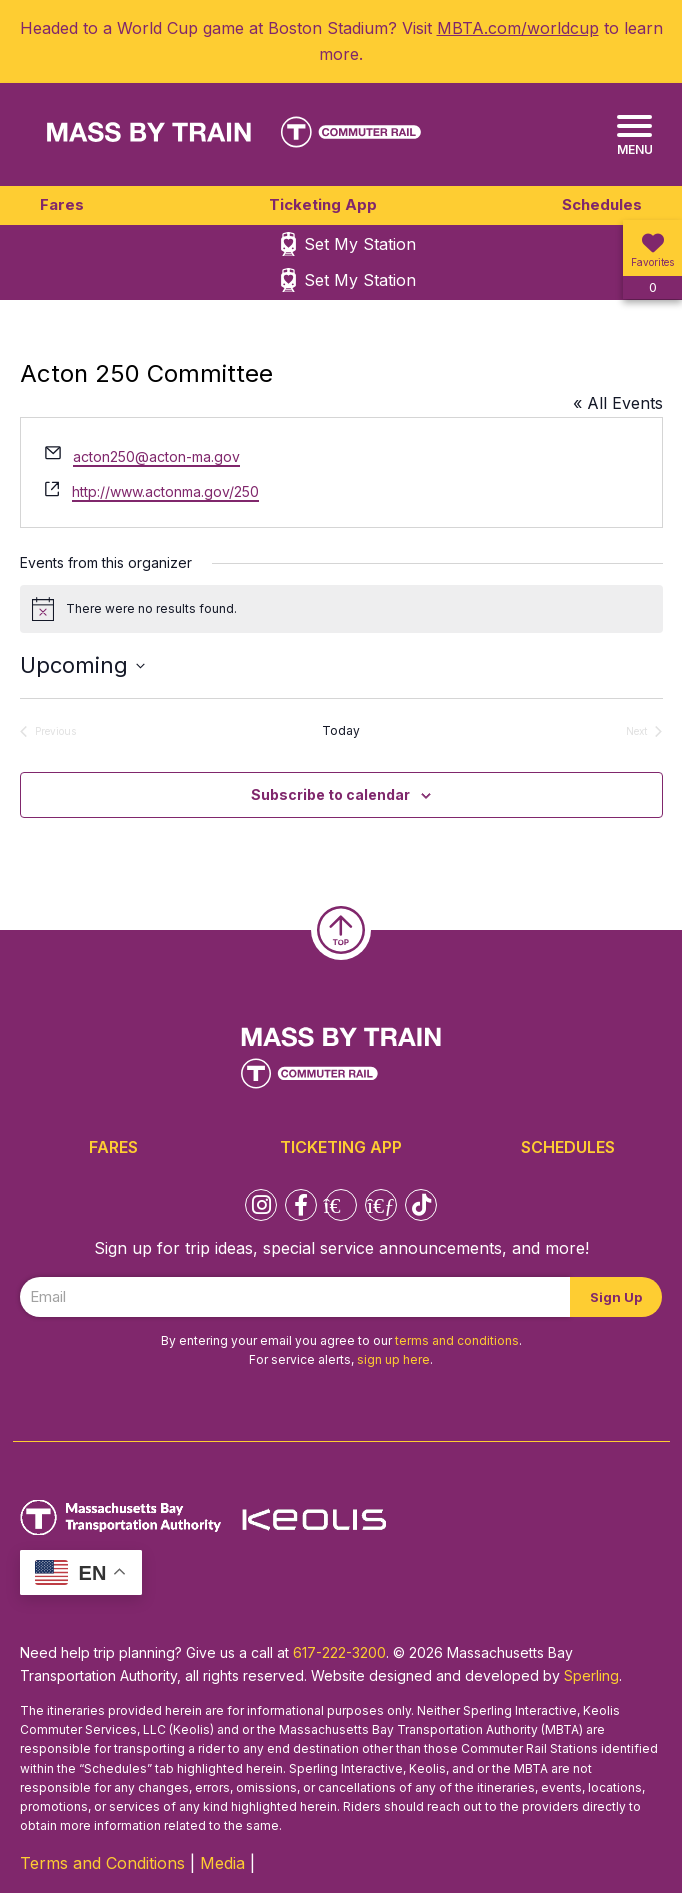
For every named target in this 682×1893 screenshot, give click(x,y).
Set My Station (360, 244)
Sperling (591, 1675)
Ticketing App (323, 204)
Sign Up (616, 1297)
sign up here (393, 1359)
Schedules (602, 204)
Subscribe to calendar (330, 794)
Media (222, 1863)
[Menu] (634, 135)
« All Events (618, 403)
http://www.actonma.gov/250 (165, 491)
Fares (62, 204)
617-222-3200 (339, 1652)
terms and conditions (457, 1340)
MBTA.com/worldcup (518, 28)
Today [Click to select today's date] (341, 730)
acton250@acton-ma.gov (156, 456)
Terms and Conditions (102, 1863)
